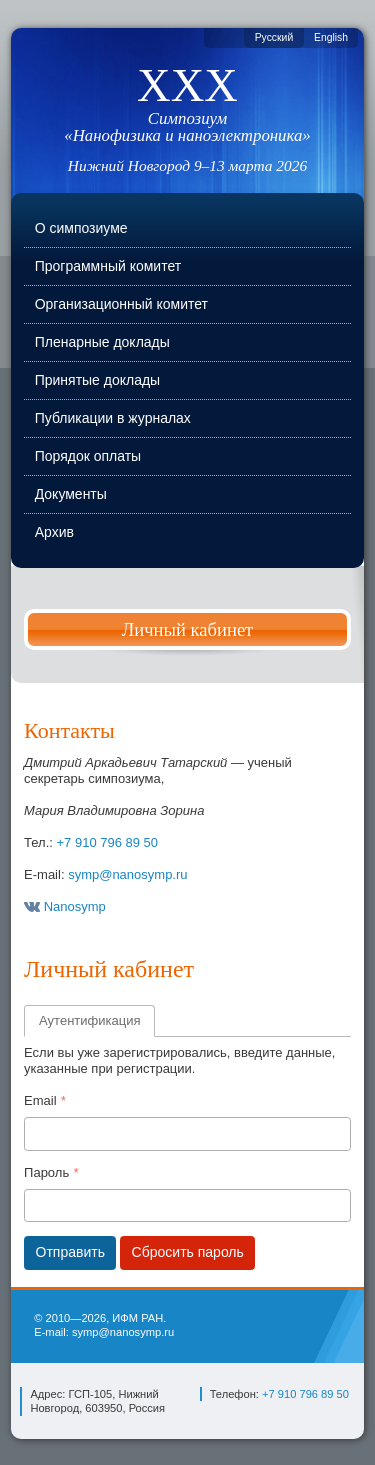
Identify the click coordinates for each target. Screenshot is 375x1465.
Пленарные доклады (102, 342)
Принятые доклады (97, 380)
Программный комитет (108, 266)
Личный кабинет (187, 629)
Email (40, 1100)
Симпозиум (187, 127)
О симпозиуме (81, 228)
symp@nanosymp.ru (127, 874)
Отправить (70, 1252)
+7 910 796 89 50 (108, 842)
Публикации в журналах (113, 418)
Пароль (46, 1172)
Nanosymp (65, 906)
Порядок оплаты (88, 456)
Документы (71, 494)
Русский (274, 37)
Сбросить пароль (188, 1252)
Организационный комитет (121, 304)
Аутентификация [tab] (89, 1020)
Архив (54, 532)
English (331, 37)
